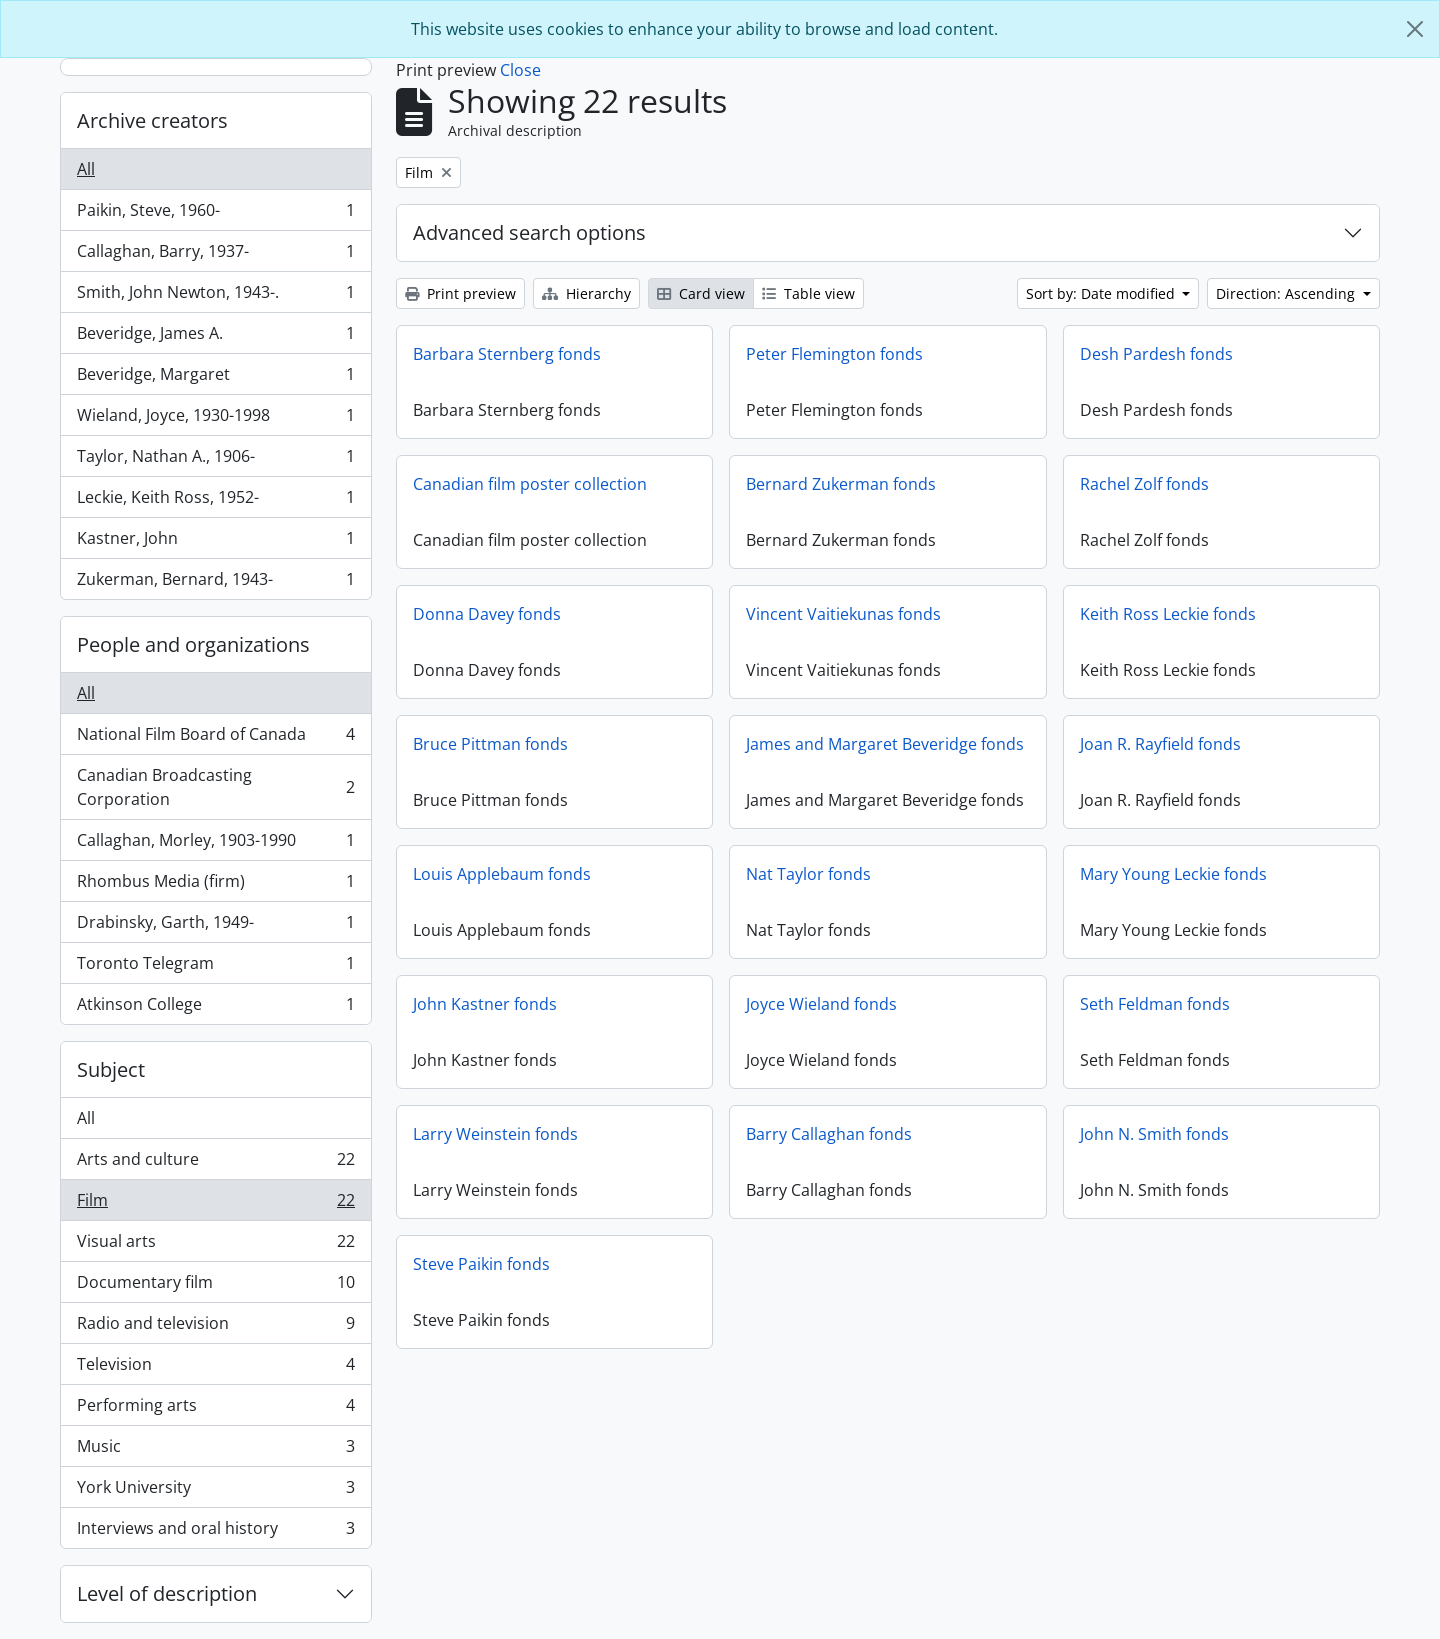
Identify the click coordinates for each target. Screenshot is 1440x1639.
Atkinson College (215, 1008)
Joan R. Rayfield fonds (1160, 744)
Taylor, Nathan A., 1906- (215, 460)
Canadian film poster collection (530, 484)
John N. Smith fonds (1154, 1134)
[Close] (1415, 29)
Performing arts (215, 1409)
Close (520, 70)
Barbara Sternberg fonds (507, 354)
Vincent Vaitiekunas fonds (843, 614)
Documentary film (215, 1286)
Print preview (460, 293)
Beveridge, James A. (215, 337)
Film (215, 1204)
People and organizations (193, 644)
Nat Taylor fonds (808, 874)
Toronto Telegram (215, 967)
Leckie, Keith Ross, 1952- (215, 501)
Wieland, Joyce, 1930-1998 (215, 419)
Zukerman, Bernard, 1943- (215, 583)
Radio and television (215, 1327)
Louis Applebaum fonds (502, 874)
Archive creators (152, 120)
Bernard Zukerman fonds (841, 484)
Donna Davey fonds (487, 614)
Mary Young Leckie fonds (1173, 874)
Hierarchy (586, 293)
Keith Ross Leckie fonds (1168, 614)
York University (215, 1491)
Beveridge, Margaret (215, 378)
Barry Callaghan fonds (829, 1134)
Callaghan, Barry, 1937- (215, 255)
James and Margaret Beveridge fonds (885, 744)
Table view (808, 293)
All (86, 169)
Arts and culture (215, 1163)
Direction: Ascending (1287, 293)
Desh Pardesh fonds (1156, 354)
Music (215, 1450)
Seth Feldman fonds (1155, 1004)
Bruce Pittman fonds (490, 744)
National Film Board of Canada (215, 738)
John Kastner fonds (485, 1004)
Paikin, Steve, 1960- (215, 214)
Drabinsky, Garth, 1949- (215, 926)
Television (215, 1368)
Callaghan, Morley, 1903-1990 (215, 844)
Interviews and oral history (215, 1532)
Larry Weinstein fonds (495, 1134)
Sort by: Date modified (1102, 293)
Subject (111, 1069)
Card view (701, 293)
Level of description (167, 1593)
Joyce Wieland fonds (821, 1004)
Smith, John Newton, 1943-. (215, 296)
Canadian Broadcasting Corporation (215, 787)
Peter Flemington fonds (834, 354)
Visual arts (215, 1245)
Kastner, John (215, 542)
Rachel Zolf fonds (1144, 484)
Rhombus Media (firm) (215, 885)
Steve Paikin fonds (481, 1264)
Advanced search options (529, 232)
